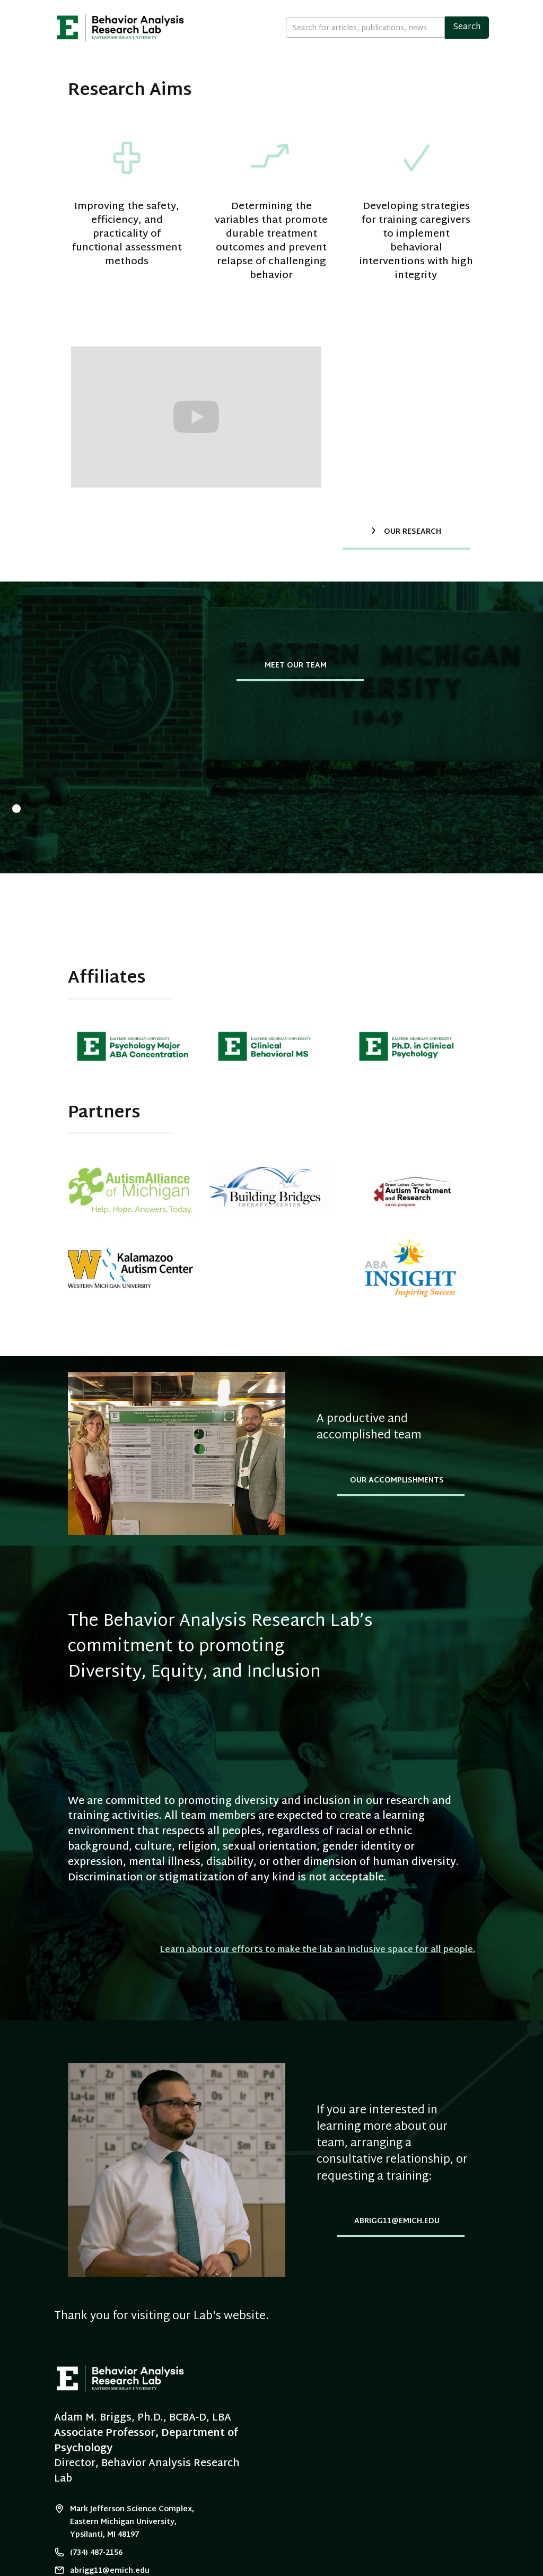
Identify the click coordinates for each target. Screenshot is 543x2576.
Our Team (229, 89)
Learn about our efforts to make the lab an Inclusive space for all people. (317, 1950)
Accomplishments (378, 89)
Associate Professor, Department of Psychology (146, 2441)
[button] (449, 90)
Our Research (295, 89)
